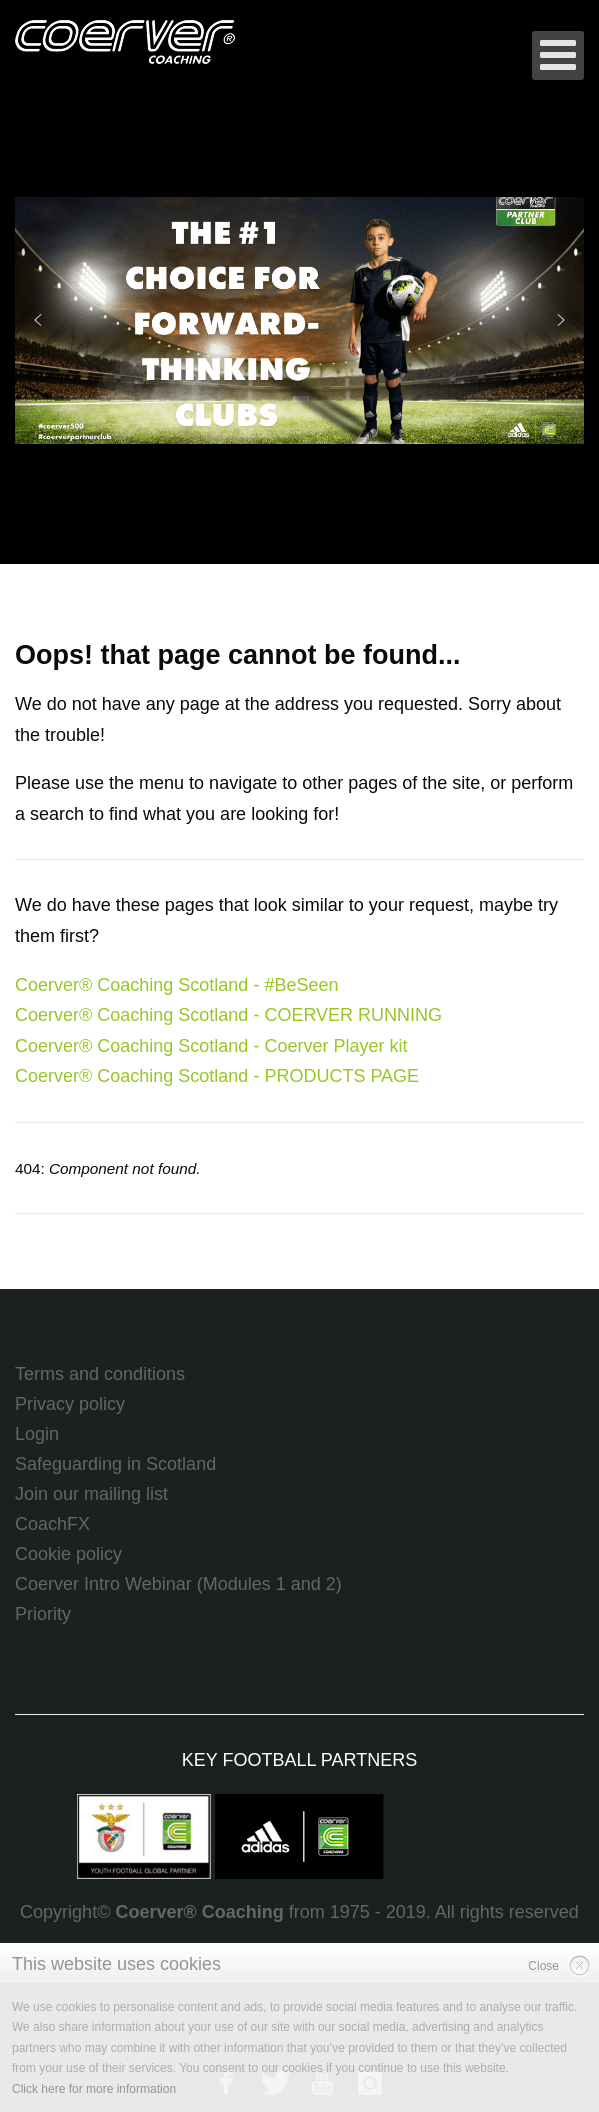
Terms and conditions (100, 1374)
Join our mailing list (91, 1494)
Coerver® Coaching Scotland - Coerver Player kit (211, 1046)
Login (37, 1434)
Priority (43, 1614)
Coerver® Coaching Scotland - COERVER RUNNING (228, 1015)
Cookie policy (68, 1554)
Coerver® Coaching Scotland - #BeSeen (176, 985)
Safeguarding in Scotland (115, 1464)
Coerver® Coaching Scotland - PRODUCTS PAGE (217, 1076)
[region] (299, 320)
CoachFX (52, 1524)
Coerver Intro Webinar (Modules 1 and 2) (178, 1584)
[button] (299, 320)
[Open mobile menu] (558, 55)
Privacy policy (70, 1404)
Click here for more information (94, 2089)
